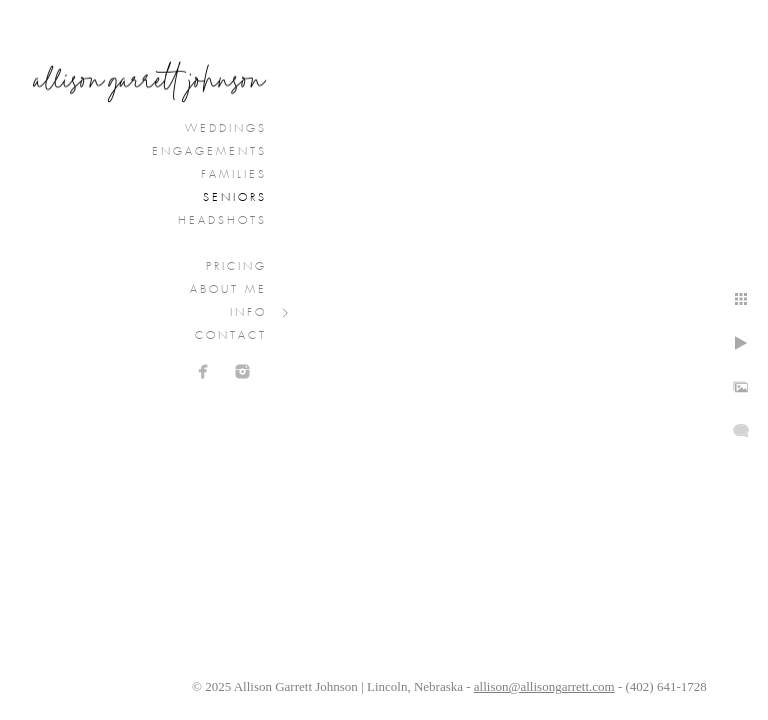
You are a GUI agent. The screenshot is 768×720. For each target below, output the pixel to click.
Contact (231, 336)
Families (234, 175)
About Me (228, 290)
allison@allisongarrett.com (544, 686)
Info (248, 313)
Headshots (222, 221)
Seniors (235, 198)
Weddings (226, 129)
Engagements (209, 152)
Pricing (236, 267)
